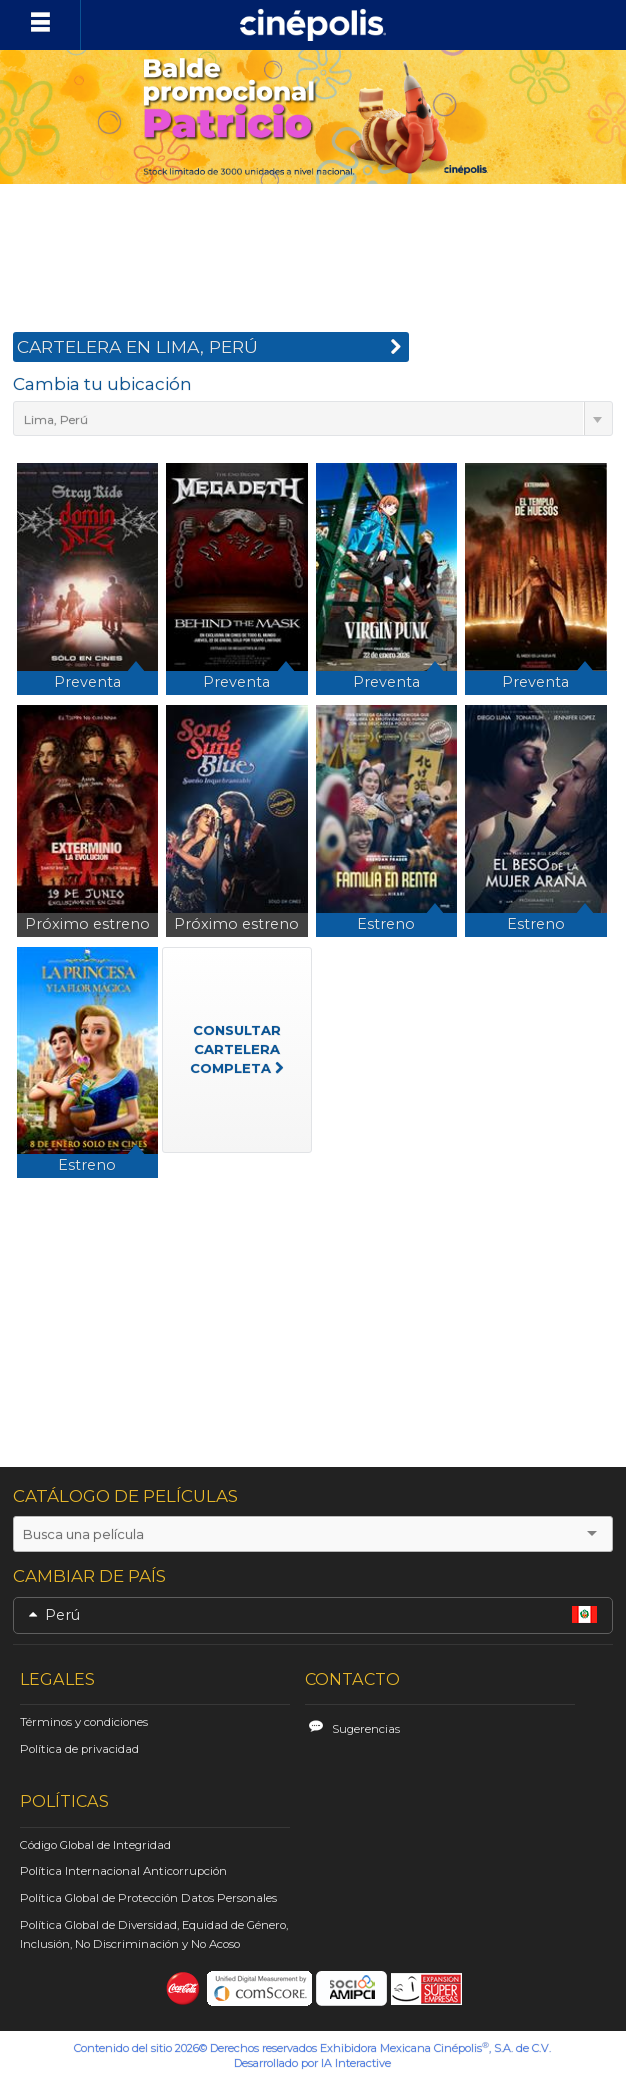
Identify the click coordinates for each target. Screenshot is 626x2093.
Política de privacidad (79, 1749)
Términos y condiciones (84, 1722)
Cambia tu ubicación (102, 384)
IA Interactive (356, 2063)
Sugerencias (366, 1729)
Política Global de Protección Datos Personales (148, 1898)
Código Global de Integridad (95, 1845)
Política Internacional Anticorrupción (123, 1871)
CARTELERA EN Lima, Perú (209, 349)
